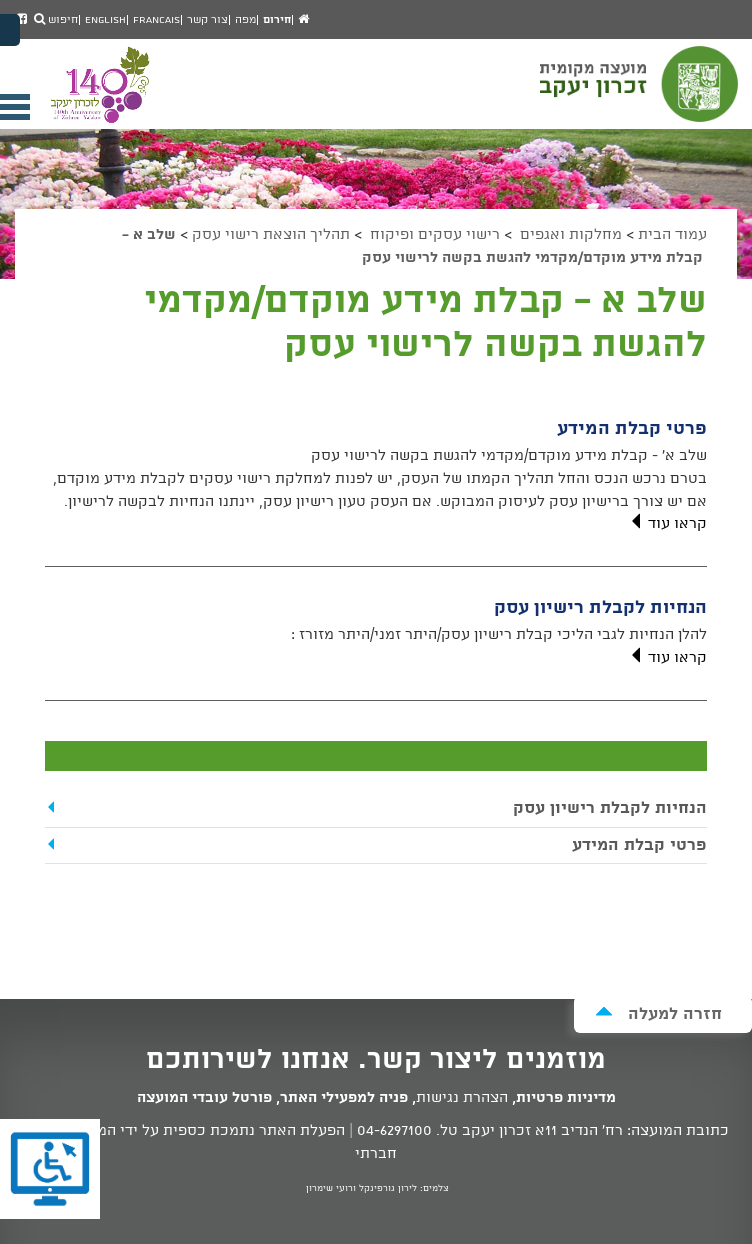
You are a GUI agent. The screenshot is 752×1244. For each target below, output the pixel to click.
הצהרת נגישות (462, 1098)
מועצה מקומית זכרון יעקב (641, 93)
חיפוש (56, 20)
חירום (277, 20)
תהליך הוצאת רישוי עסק (271, 235)
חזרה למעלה (658, 1013)
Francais (156, 20)
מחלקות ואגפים (569, 235)
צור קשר (207, 20)
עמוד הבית (672, 235)
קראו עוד (667, 524)
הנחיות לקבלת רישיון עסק (600, 608)
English (105, 20)
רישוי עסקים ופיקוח (433, 235)
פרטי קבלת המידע (632, 429)
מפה (245, 20)
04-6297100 (394, 1131)
